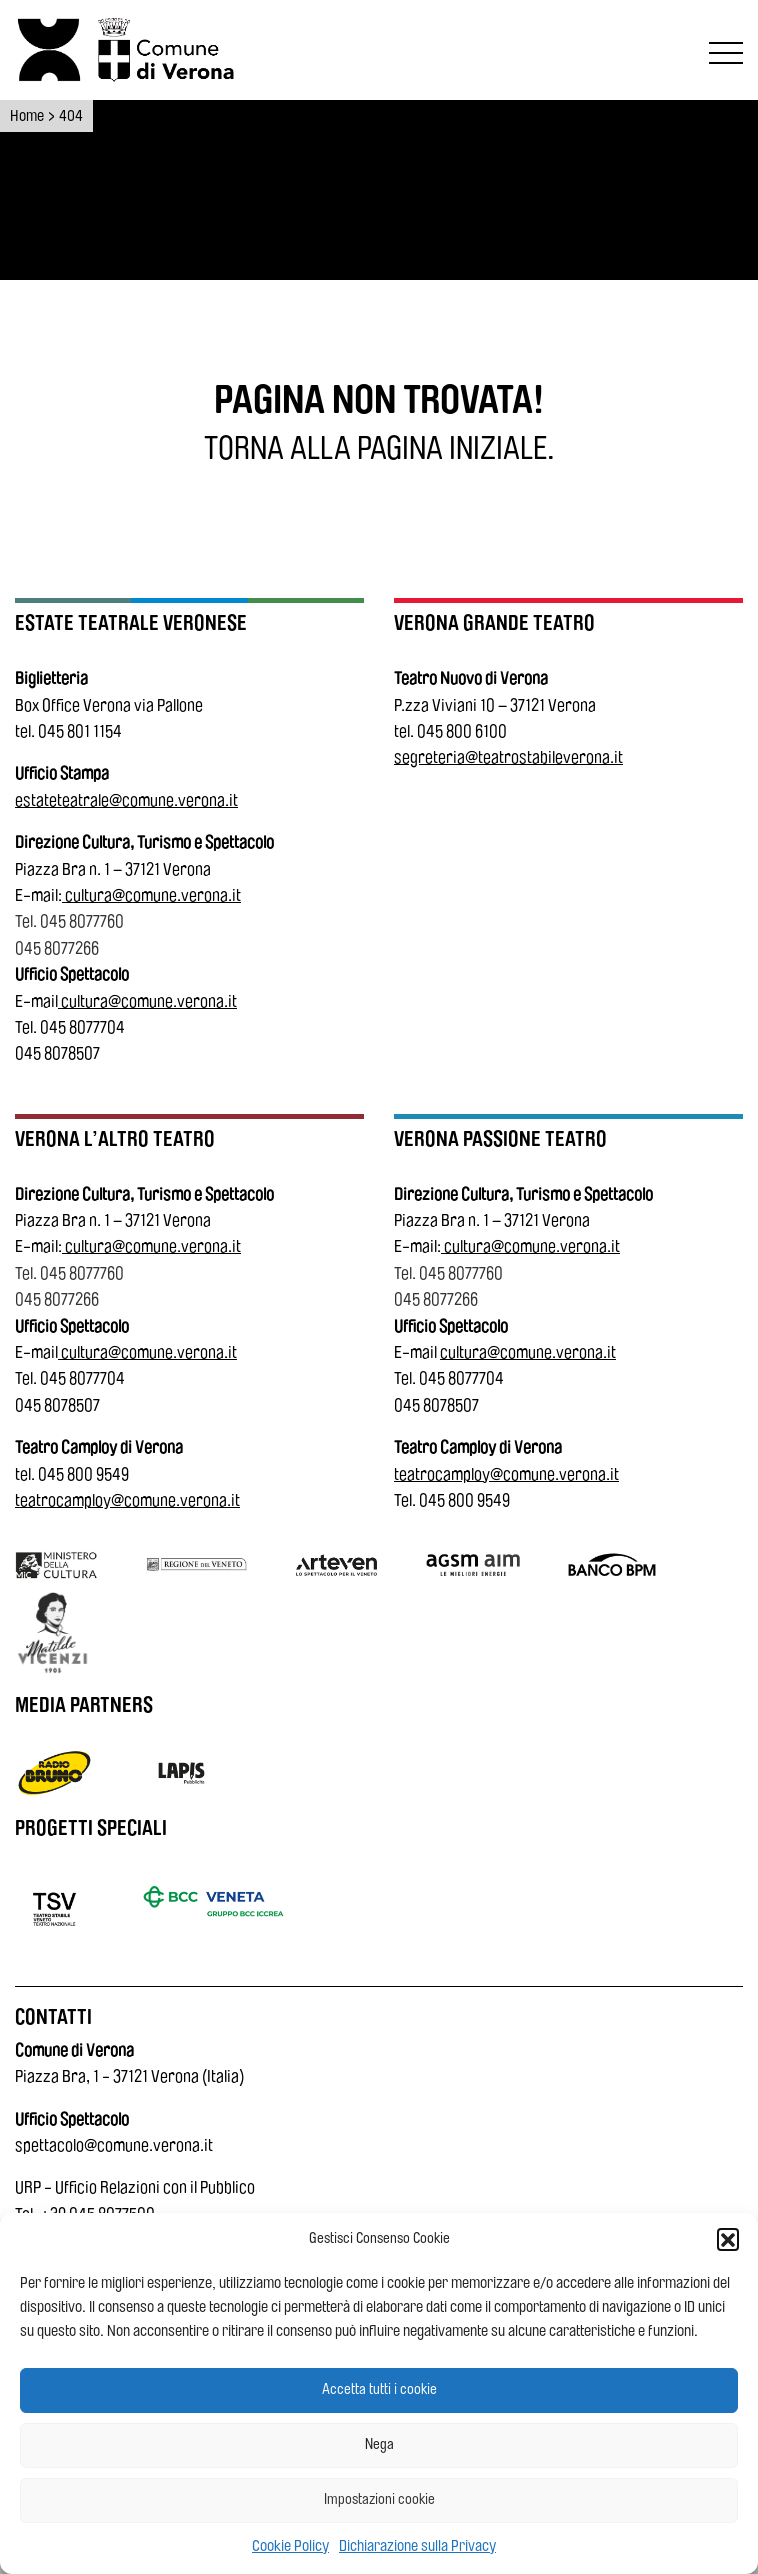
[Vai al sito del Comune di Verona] (170, 49)
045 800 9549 (83, 1474)
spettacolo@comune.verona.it (114, 2145)
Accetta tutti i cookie (379, 2389)
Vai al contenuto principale (22, 3)
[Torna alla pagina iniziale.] (379, 449)
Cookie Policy (290, 2546)
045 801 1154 (80, 731)
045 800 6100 (462, 731)
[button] (728, 2239)
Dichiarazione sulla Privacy (417, 2546)
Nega (379, 2444)
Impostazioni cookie (379, 2499)
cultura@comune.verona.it (153, 895)
